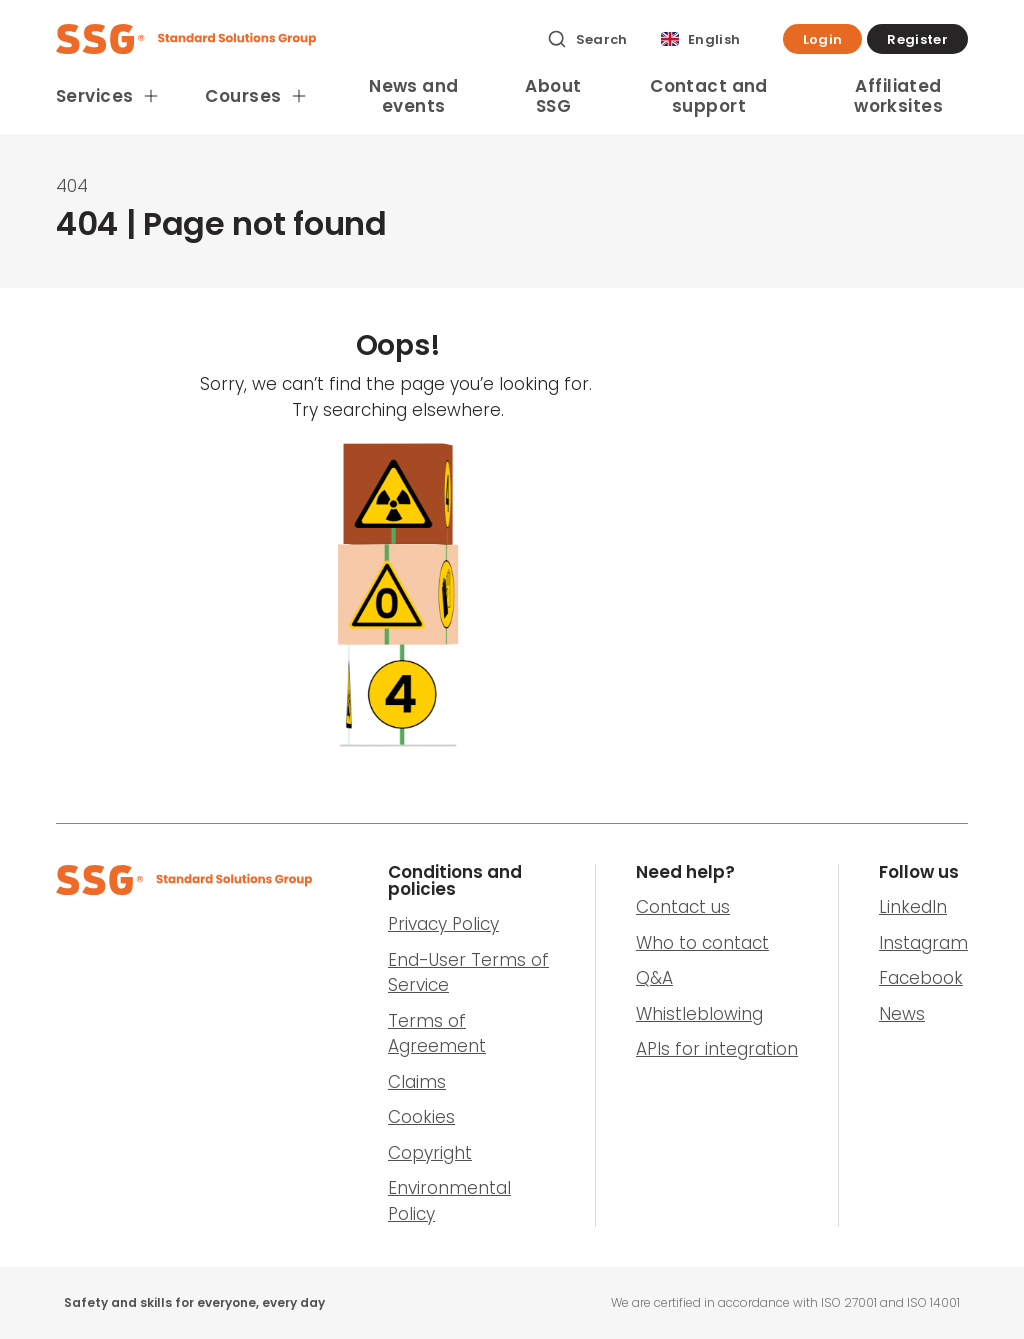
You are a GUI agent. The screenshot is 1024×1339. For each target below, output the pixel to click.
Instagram (923, 943)
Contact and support (709, 96)
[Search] (587, 39)
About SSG (553, 96)
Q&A (654, 978)
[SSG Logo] (290, 39)
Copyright (430, 1153)
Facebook (921, 978)
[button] (823, 39)
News (902, 1014)
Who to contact (702, 943)
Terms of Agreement (437, 1034)
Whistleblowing (699, 1014)
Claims (417, 1082)
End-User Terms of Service (468, 973)
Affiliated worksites (898, 96)
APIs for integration (717, 1049)
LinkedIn (913, 907)
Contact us (683, 907)
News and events (413, 96)
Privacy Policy (443, 924)
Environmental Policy (449, 1201)
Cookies (421, 1117)
